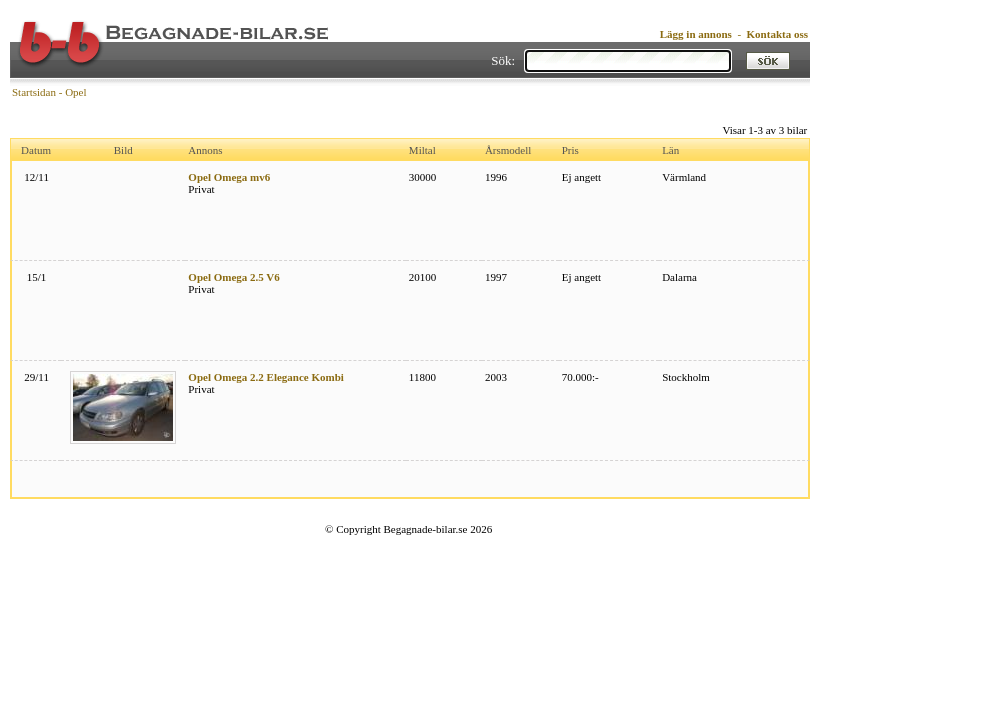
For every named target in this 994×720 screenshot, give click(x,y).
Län (670, 150)
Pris (570, 150)
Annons (205, 150)
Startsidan (34, 92)
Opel (75, 92)
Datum (36, 150)
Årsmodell (508, 150)
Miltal (422, 150)
